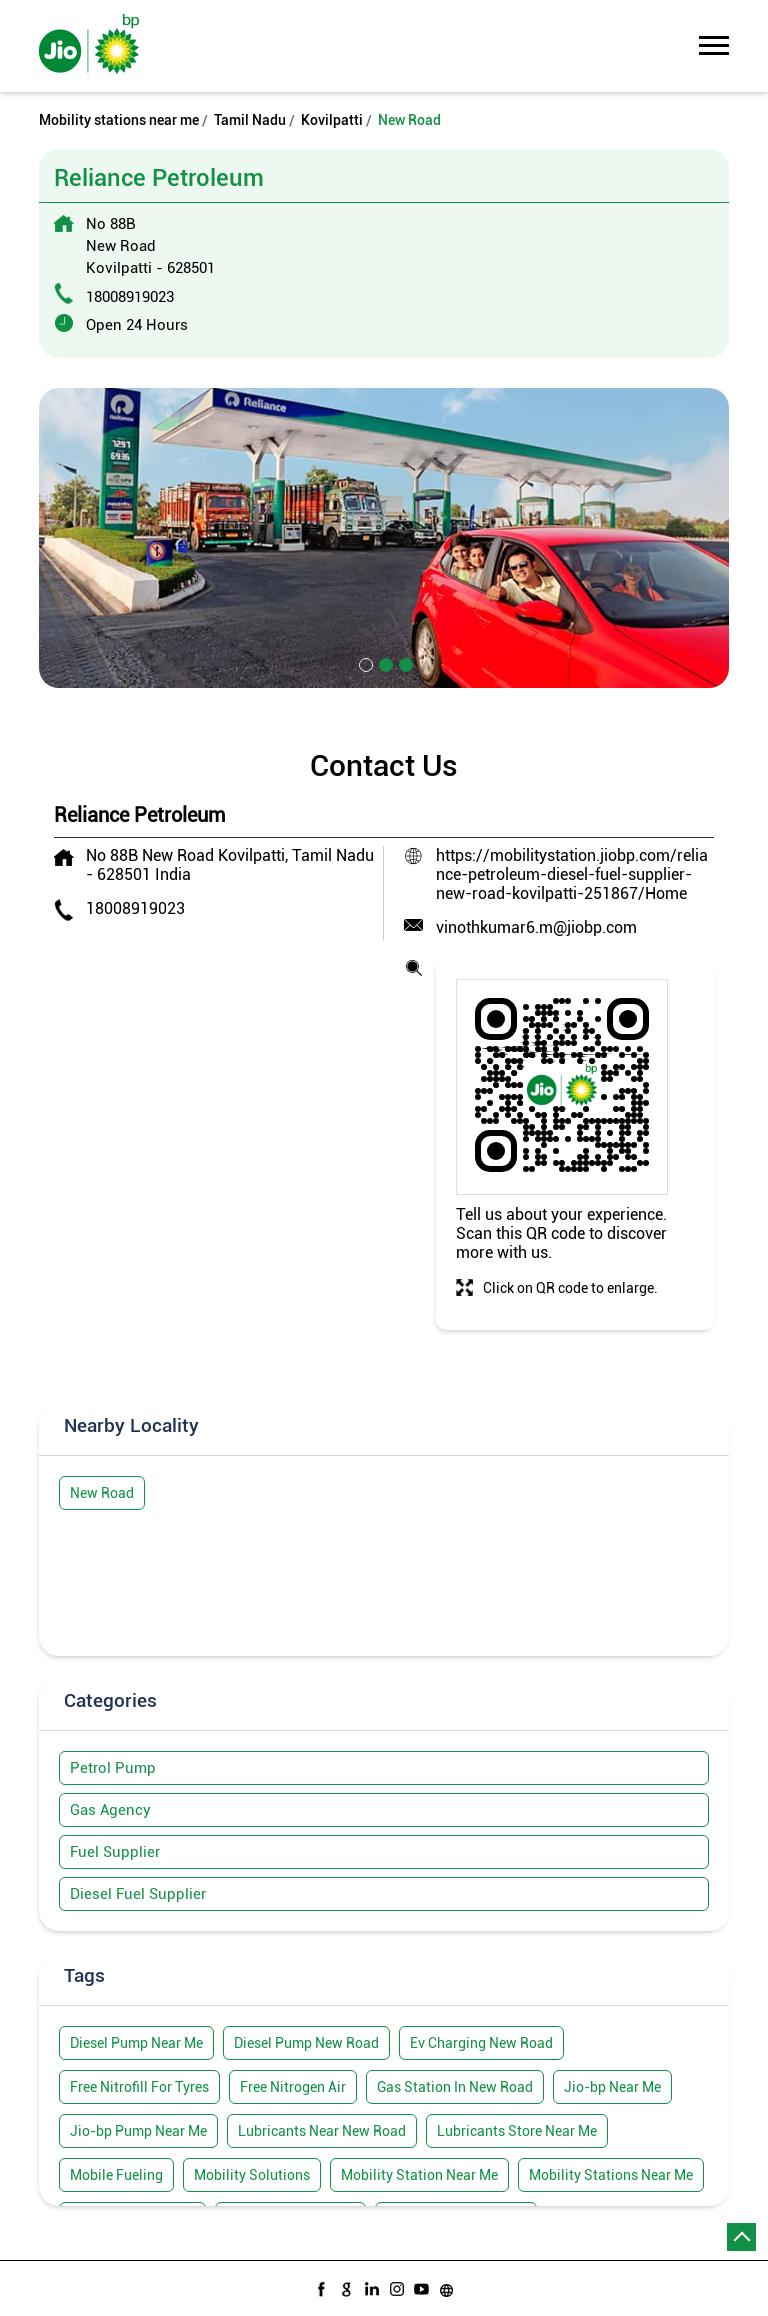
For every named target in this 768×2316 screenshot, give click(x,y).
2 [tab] (384, 663)
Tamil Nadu (250, 120)
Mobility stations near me (119, 120)
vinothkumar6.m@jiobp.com (536, 927)
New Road (102, 1493)
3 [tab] (404, 663)
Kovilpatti (332, 120)
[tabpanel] (384, 538)
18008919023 (130, 297)
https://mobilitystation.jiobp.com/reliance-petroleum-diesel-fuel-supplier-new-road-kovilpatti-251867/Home (572, 874)
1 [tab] (364, 663)
